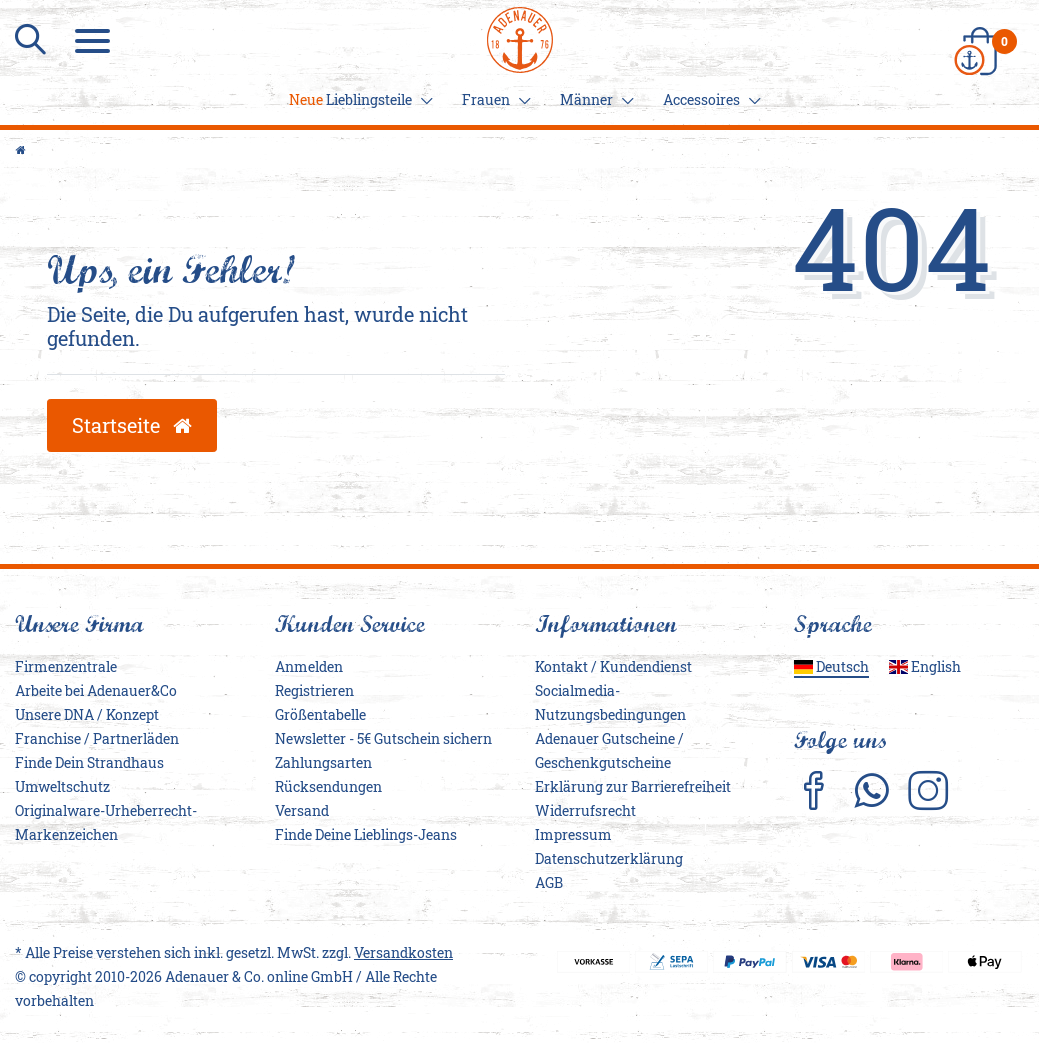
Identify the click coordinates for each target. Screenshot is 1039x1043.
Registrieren (314, 690)
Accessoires (709, 99)
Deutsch (831, 666)
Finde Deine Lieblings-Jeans (366, 834)
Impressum (573, 834)
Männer (594, 99)
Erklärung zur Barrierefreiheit (633, 786)
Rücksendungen (328, 786)
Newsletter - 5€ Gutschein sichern (383, 738)
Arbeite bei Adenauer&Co (96, 690)
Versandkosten (403, 952)
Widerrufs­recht (585, 810)
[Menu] (95, 40)
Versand (302, 810)
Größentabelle (320, 714)
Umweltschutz (62, 786)
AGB (549, 882)
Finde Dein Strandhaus (89, 762)
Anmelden (309, 666)
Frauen (493, 99)
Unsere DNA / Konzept (87, 714)
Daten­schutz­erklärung (609, 858)
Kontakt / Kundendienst (613, 666)
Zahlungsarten (323, 762)
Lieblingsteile (358, 99)
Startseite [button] (132, 425)
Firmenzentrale (66, 666)
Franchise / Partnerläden (97, 738)
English (925, 666)
